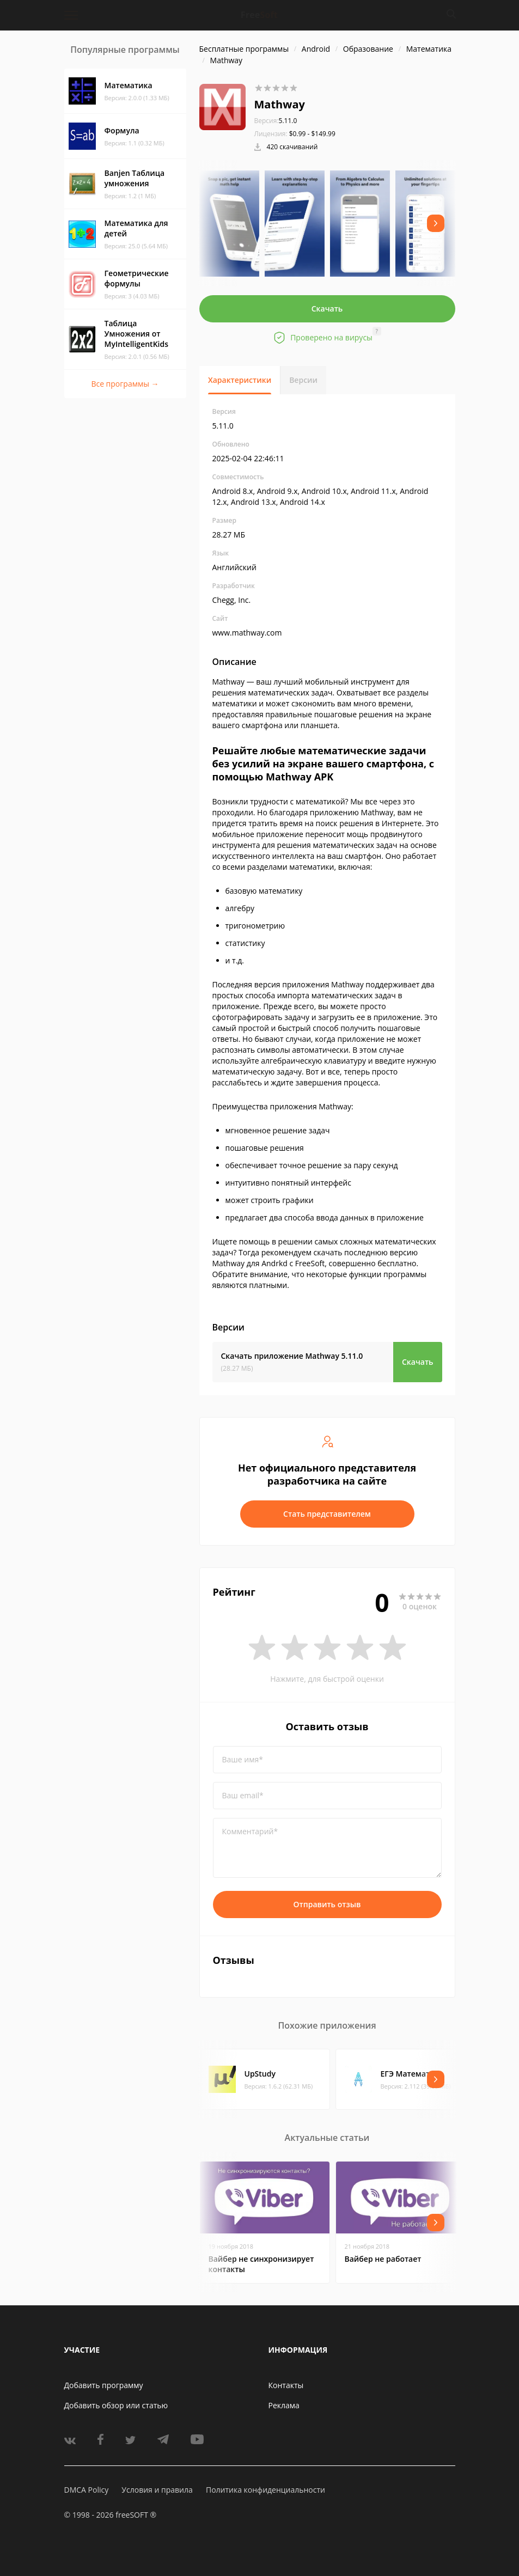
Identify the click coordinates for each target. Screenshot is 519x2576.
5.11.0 (275, 120)
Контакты (286, 2385)
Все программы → (124, 384)
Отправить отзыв (327, 1904)
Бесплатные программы (244, 49)
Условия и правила (156, 2490)
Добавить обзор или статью (116, 2405)
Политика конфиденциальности (265, 2490)
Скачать (327, 308)
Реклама (284, 2405)
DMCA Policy (86, 2490)
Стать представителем (327, 1514)
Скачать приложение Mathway (292, 1356)
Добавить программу (103, 2385)
